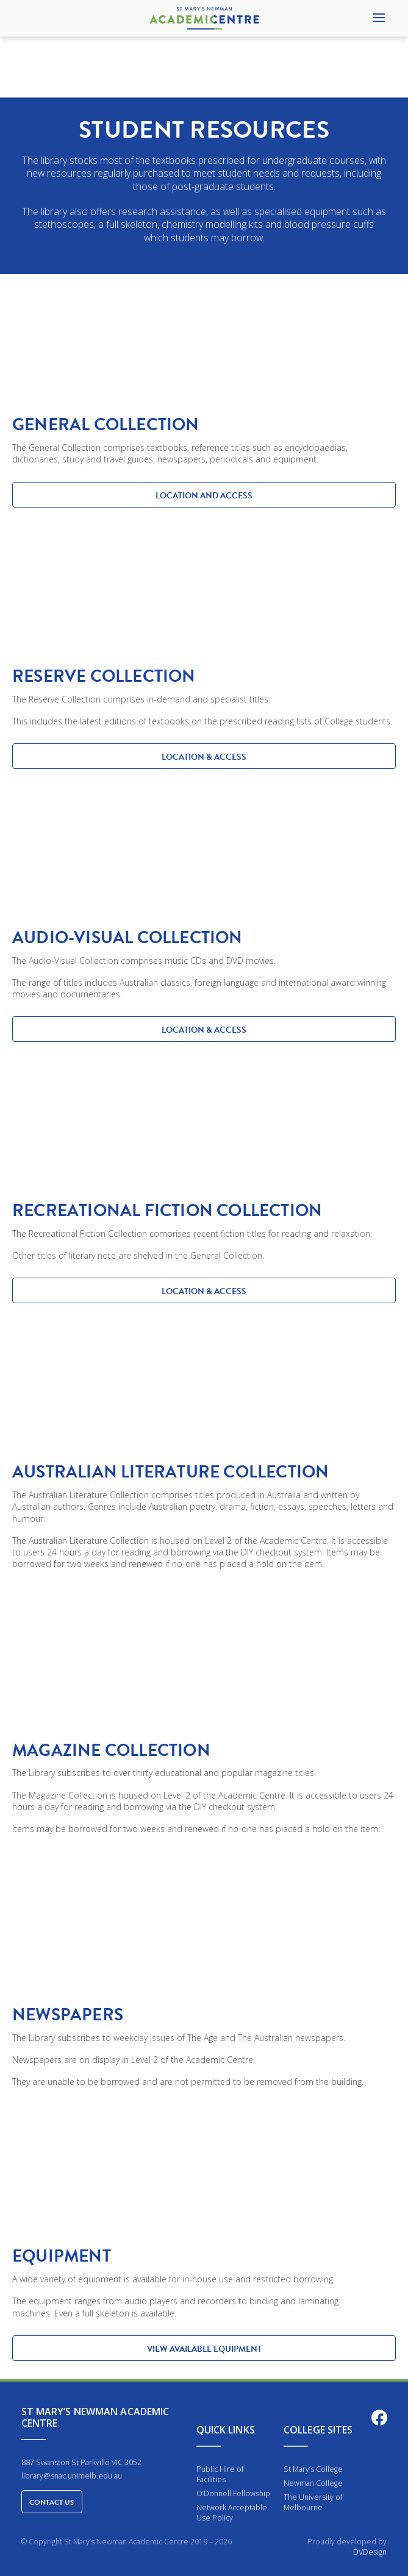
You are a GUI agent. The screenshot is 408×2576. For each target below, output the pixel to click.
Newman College (313, 2483)
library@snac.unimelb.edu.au (71, 2476)
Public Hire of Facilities (220, 2474)
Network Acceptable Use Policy (231, 2512)
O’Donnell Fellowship (233, 2493)
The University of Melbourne (313, 2502)
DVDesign (370, 2552)
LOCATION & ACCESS (204, 757)
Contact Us (51, 2502)
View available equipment (204, 2349)
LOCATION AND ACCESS (204, 495)
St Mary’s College (313, 2469)
